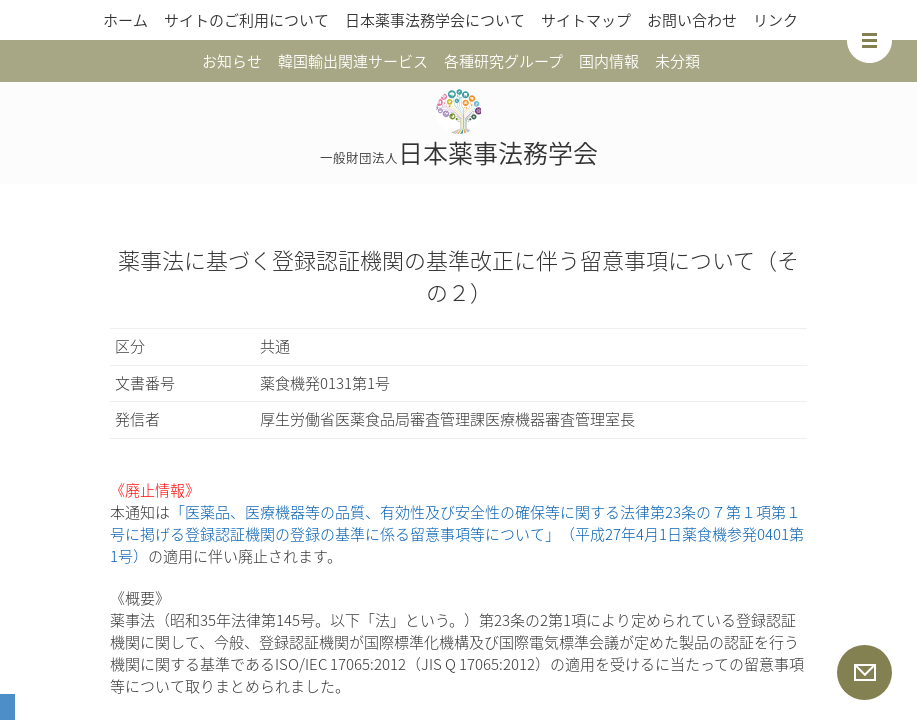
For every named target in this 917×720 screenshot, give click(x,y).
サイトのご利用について (246, 20)
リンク (775, 20)
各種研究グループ (503, 61)
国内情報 (609, 61)
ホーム (125, 20)
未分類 (677, 61)
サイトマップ (586, 20)
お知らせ (232, 61)
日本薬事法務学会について (435, 20)
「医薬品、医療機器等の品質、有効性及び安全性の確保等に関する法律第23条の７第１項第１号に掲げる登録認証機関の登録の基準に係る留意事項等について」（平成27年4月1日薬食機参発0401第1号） (457, 534)
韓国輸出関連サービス (353, 61)
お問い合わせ (692, 20)
